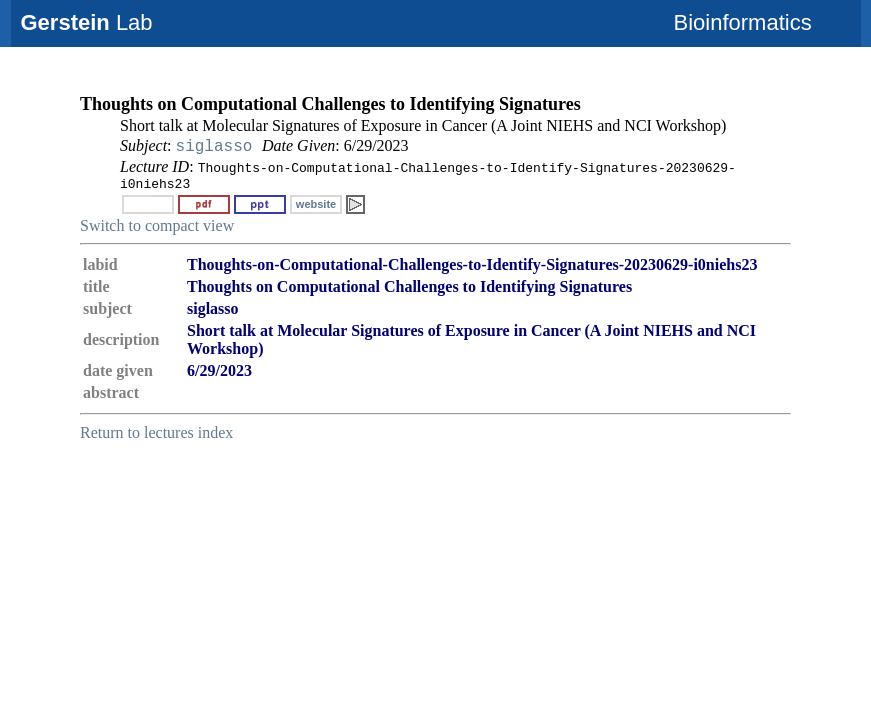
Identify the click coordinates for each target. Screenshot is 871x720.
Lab (87, 22)
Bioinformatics (743, 22)
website (316, 204)
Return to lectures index (156, 432)
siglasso (214, 147)
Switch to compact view (157, 225)
